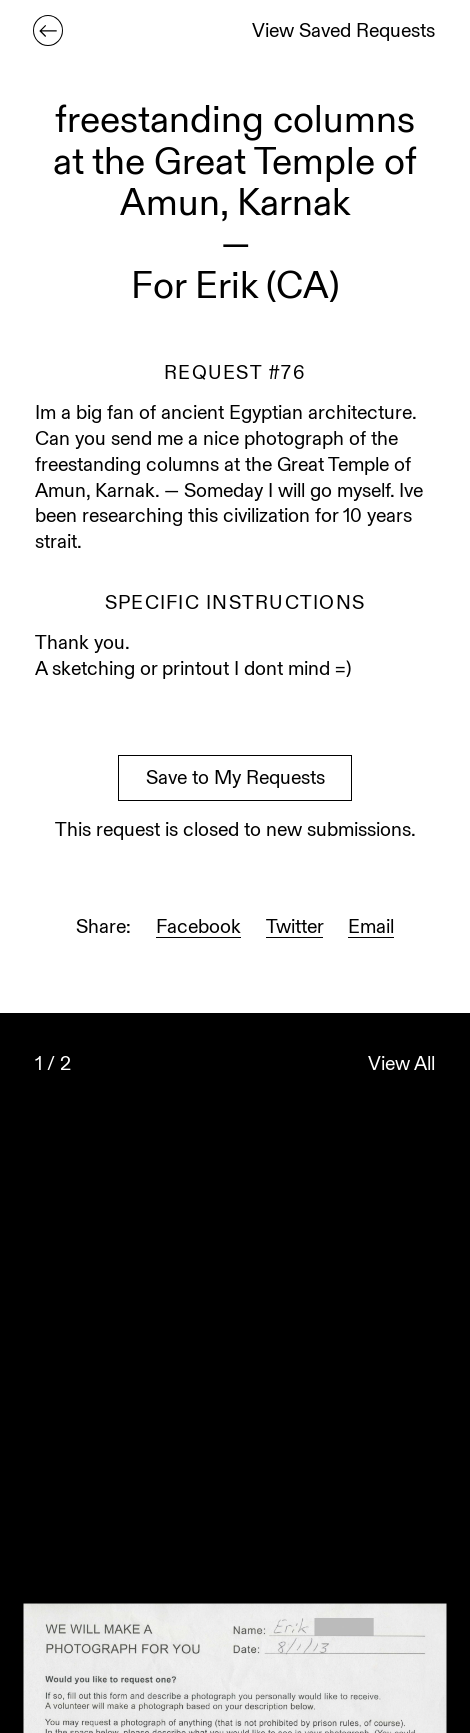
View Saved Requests (343, 32)
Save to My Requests (235, 779)
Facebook (198, 928)
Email (371, 928)
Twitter (294, 928)
